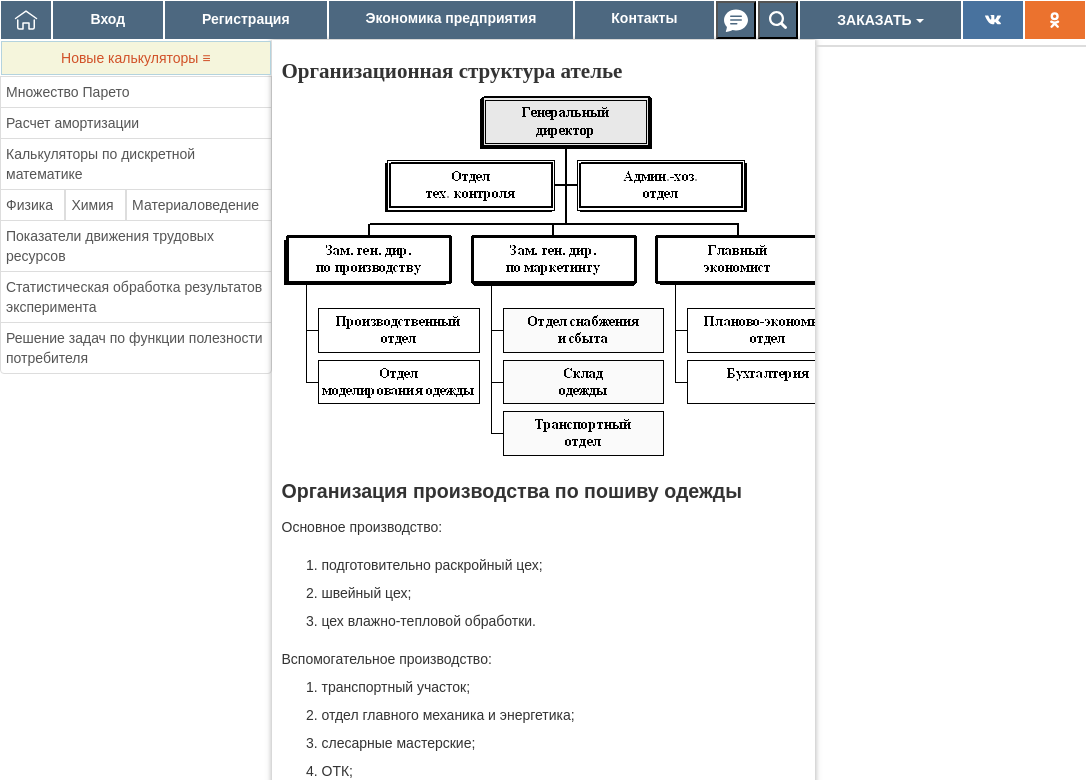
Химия (92, 205)
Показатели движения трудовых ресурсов (110, 246)
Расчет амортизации (72, 123)
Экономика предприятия (451, 18)
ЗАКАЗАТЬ (880, 20)
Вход (107, 19)
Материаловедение (195, 205)
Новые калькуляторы (135, 58)
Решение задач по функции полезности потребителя (134, 348)
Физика (29, 205)
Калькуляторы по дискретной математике (100, 164)
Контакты (644, 18)
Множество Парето (68, 92)
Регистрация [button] (246, 19)
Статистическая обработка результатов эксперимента (134, 297)
